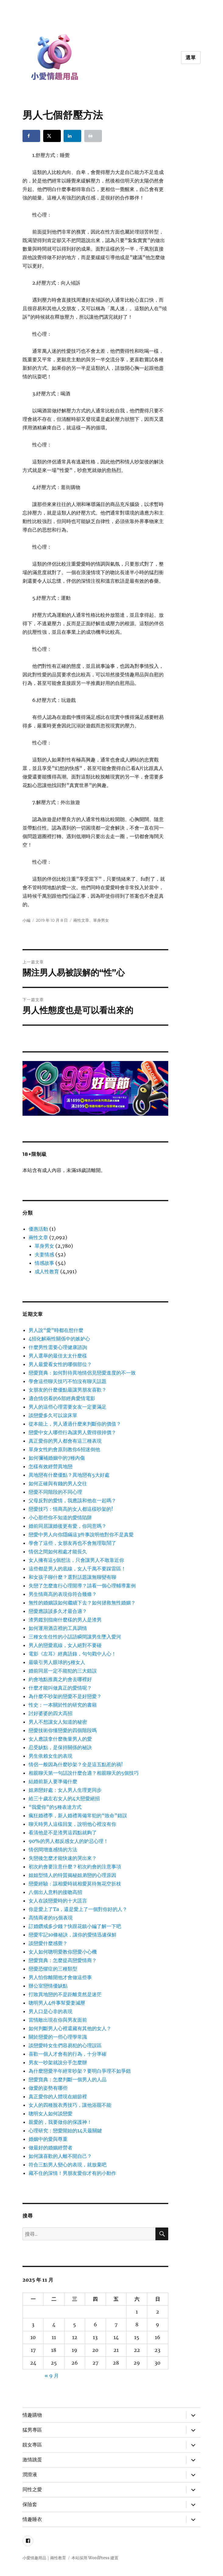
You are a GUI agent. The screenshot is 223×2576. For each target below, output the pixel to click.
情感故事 (44, 1263)
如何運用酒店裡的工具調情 (58, 1628)
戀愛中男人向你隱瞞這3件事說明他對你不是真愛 (81, 1534)
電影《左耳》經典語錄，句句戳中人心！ (72, 1654)
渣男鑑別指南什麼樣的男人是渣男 (65, 1620)
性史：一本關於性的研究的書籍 (63, 1705)
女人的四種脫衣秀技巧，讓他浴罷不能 (70, 2105)
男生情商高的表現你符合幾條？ (63, 1594)
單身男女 (101, 920)
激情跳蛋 (32, 2460)
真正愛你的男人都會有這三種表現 (65, 1441)
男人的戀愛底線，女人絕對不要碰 (65, 1645)
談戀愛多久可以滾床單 (53, 1415)
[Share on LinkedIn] (72, 136)
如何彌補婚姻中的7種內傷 (57, 1458)
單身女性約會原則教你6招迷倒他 (64, 1449)
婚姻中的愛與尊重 (48, 2139)
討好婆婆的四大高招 (50, 1713)
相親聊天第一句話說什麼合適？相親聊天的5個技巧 (84, 1773)
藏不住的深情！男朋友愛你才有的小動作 (72, 2173)
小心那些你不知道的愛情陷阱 (60, 1517)
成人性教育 (47, 1271)
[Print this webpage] (93, 136)
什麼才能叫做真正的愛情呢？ (60, 1688)
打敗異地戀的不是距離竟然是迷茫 (65, 1994)
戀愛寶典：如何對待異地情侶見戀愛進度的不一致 (82, 1373)
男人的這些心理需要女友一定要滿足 (67, 1407)
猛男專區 (32, 2430)
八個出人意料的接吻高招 (55, 1892)
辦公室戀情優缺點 (48, 1986)
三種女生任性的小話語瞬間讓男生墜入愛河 (75, 1637)
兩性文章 (81, 920)
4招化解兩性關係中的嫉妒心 (59, 1339)
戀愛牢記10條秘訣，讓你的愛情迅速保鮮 (73, 1935)
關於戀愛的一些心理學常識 (58, 2037)
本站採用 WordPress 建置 (94, 2557)
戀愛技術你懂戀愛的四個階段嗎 (63, 1730)
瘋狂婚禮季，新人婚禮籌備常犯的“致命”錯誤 (78, 1815)
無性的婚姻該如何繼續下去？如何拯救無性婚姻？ (82, 1603)
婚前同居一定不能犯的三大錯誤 (63, 1671)
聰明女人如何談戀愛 (50, 2113)
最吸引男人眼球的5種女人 (57, 1662)
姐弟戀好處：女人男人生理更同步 (65, 1790)
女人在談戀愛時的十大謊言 (58, 1901)
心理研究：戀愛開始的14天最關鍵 (65, 2130)
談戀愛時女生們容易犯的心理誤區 (65, 2045)
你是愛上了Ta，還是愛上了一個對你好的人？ (78, 1909)
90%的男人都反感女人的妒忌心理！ (68, 1841)
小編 (26, 920)
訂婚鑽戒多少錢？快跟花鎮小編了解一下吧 (75, 1926)
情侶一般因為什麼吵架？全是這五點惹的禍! (76, 1764)
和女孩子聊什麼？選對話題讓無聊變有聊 (72, 1577)
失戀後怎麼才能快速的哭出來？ (63, 1858)
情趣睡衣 (32, 2519)
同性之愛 (32, 2489)
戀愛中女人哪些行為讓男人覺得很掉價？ (72, 1432)
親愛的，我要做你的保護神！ (60, 2122)
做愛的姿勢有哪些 (48, 2088)
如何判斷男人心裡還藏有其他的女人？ (70, 2028)
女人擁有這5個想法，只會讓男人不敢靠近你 (76, 1560)
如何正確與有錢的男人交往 (58, 1483)
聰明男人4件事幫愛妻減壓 (57, 2003)
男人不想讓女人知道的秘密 (58, 1722)
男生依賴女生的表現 (50, 1756)
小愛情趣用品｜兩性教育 (44, 2557)
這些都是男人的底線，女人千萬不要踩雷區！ (77, 1568)
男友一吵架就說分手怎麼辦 (58, 2062)
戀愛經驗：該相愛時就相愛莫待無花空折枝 (75, 1884)
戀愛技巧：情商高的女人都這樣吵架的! (71, 1509)
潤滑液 (30, 2474)
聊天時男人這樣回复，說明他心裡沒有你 (72, 1824)
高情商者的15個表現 (51, 1918)
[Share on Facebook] (31, 136)
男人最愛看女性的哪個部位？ (60, 1364)
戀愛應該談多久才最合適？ (58, 1611)
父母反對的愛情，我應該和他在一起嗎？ (72, 1500)
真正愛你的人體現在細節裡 (58, 2096)
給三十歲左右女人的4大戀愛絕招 (64, 1798)
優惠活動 (38, 1229)
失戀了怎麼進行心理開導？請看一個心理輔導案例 (82, 1586)
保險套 (30, 2504)
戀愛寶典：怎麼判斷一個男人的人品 (67, 2079)
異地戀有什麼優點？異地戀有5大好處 (69, 1475)
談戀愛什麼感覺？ (48, 1943)
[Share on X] (52, 136)
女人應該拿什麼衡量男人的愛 (60, 1739)
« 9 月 (52, 2376)
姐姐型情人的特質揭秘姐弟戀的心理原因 (72, 1875)
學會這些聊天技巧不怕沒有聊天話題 (67, 1381)
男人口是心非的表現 (50, 2011)
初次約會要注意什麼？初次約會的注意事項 (75, 1867)
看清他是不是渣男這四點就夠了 (63, 1832)
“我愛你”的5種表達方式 (55, 1807)
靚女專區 (32, 2445)
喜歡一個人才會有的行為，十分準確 (67, 2054)
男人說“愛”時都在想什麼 (56, 1330)
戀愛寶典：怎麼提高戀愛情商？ (63, 1960)
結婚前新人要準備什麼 (53, 1781)
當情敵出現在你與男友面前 (58, 2020)
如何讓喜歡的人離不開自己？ (60, 2156)
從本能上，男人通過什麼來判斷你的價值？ (75, 1424)
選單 (191, 58)
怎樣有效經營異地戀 (50, 1466)
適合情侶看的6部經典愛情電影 (62, 1398)
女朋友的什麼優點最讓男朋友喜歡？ (67, 1390)
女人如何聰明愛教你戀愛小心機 (63, 1952)
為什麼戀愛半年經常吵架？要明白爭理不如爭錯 (80, 2071)
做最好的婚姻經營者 (50, 2147)
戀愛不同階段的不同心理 (55, 1492)
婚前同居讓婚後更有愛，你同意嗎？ (67, 1526)
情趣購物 (32, 2415)
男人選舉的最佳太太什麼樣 (58, 1356)
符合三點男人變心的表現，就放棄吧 (67, 2165)
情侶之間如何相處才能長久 (58, 1551)
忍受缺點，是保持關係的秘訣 (60, 1747)
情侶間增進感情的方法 (53, 1849)
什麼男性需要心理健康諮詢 (58, 1347)
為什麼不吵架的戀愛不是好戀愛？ (65, 1696)
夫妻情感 (44, 1254)
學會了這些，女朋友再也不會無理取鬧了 (72, 1543)
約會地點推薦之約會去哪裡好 (60, 1679)
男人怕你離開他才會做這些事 (60, 1977)
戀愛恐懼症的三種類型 (53, 1969)
